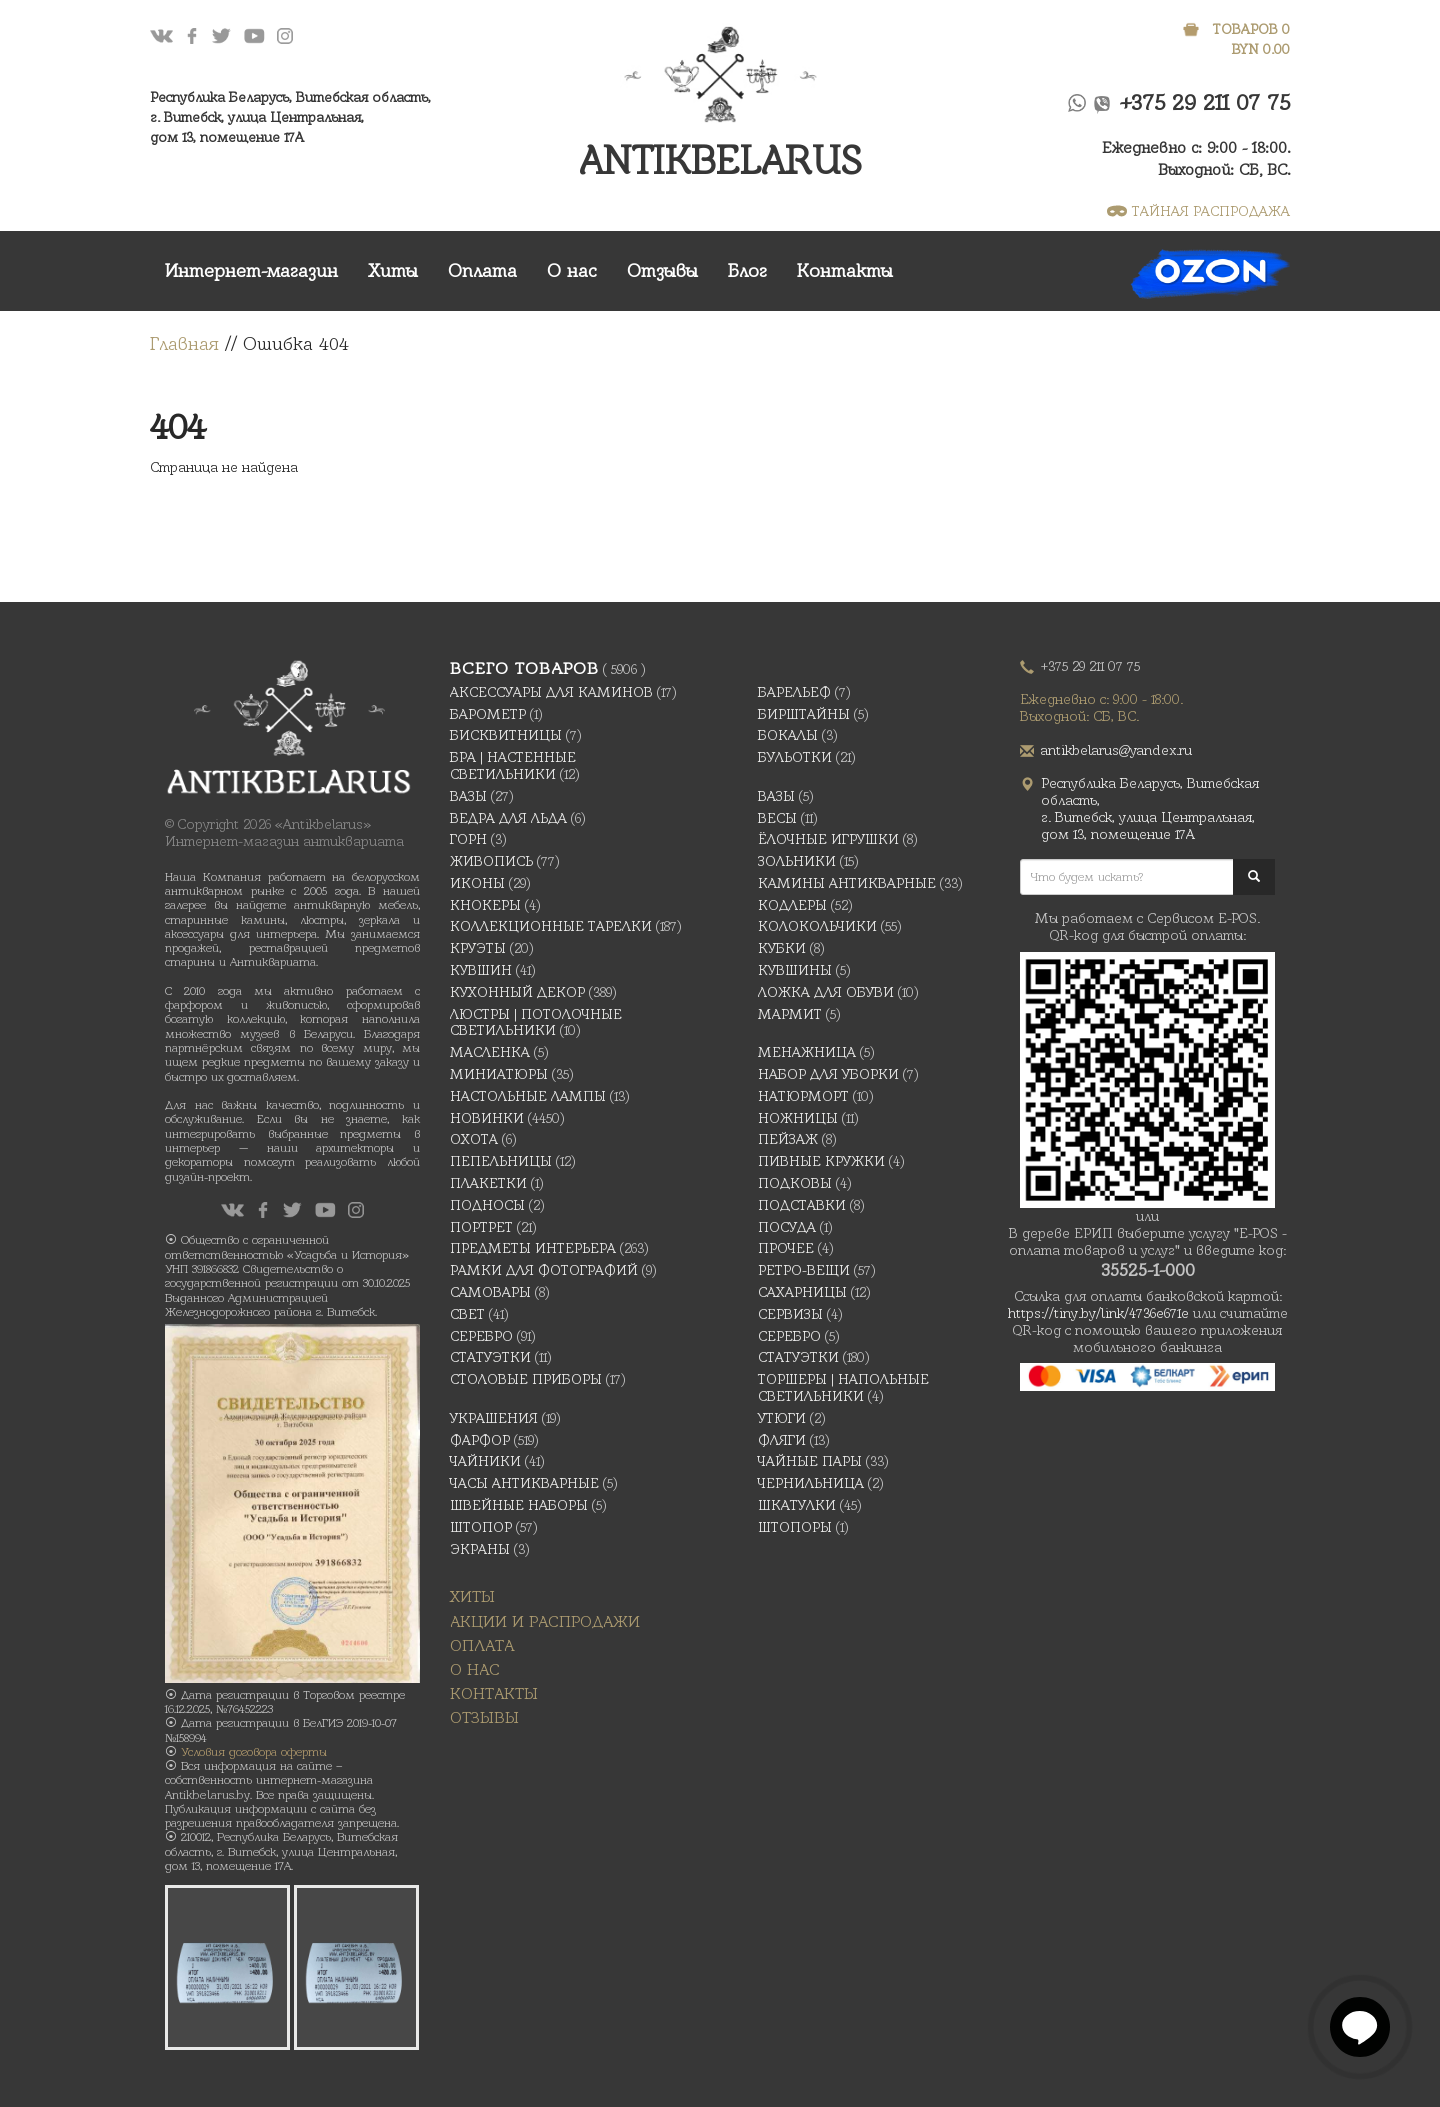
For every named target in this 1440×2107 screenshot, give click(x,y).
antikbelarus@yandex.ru (1116, 750)
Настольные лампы (528, 1096)
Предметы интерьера (533, 1248)
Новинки (487, 1118)
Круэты (478, 948)
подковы (795, 1183)
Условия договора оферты (254, 1752)
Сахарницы (802, 1292)
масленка (490, 1052)
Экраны (480, 1549)
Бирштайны (804, 714)
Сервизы (790, 1314)
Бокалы (788, 735)
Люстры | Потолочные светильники (536, 1022)
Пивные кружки (821, 1161)
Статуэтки (490, 1357)
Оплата (482, 270)
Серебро (481, 1336)
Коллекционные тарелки (551, 926)
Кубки (782, 948)
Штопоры (795, 1527)
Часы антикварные (524, 1483)
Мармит (790, 1014)
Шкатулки (797, 1505)
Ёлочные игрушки (828, 839)
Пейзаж (788, 1139)
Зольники (797, 861)
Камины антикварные (847, 883)
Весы (777, 818)
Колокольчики (817, 926)
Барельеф (794, 692)
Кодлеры (792, 905)
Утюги (782, 1418)
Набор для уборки (828, 1074)
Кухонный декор (517, 992)
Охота (474, 1139)
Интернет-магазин (251, 270)
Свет (467, 1314)
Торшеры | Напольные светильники (843, 1387)
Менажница (807, 1052)
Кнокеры (485, 905)
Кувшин (481, 970)
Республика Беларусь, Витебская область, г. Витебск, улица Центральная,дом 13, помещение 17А (290, 117)
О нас (572, 270)
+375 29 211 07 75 (1205, 102)
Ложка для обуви (826, 992)
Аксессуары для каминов (551, 692)
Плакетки (488, 1183)
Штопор (481, 1527)
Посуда (787, 1227)
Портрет (481, 1227)
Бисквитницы (506, 735)
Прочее (786, 1248)
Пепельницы (501, 1161)
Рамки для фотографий (544, 1270)
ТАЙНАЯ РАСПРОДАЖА (1198, 211)
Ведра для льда (508, 818)
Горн (468, 839)
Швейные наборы (519, 1505)
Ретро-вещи (804, 1270)
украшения (494, 1418)
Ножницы (798, 1118)
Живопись (491, 861)
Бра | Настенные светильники (513, 765)
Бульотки (795, 757)
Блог (747, 270)
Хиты (393, 270)
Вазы (468, 796)
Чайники (485, 1461)
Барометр (488, 714)
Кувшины (795, 970)
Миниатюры (499, 1074)
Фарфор (480, 1440)
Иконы (477, 883)
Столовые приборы (526, 1379)
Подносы (487, 1205)
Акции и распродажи (545, 1621)
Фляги (782, 1440)
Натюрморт (803, 1096)
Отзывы (662, 270)
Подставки (802, 1205)
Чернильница (811, 1483)
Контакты (845, 270)
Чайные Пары (810, 1461)
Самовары (490, 1292)
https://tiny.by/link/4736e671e (1098, 1313)
